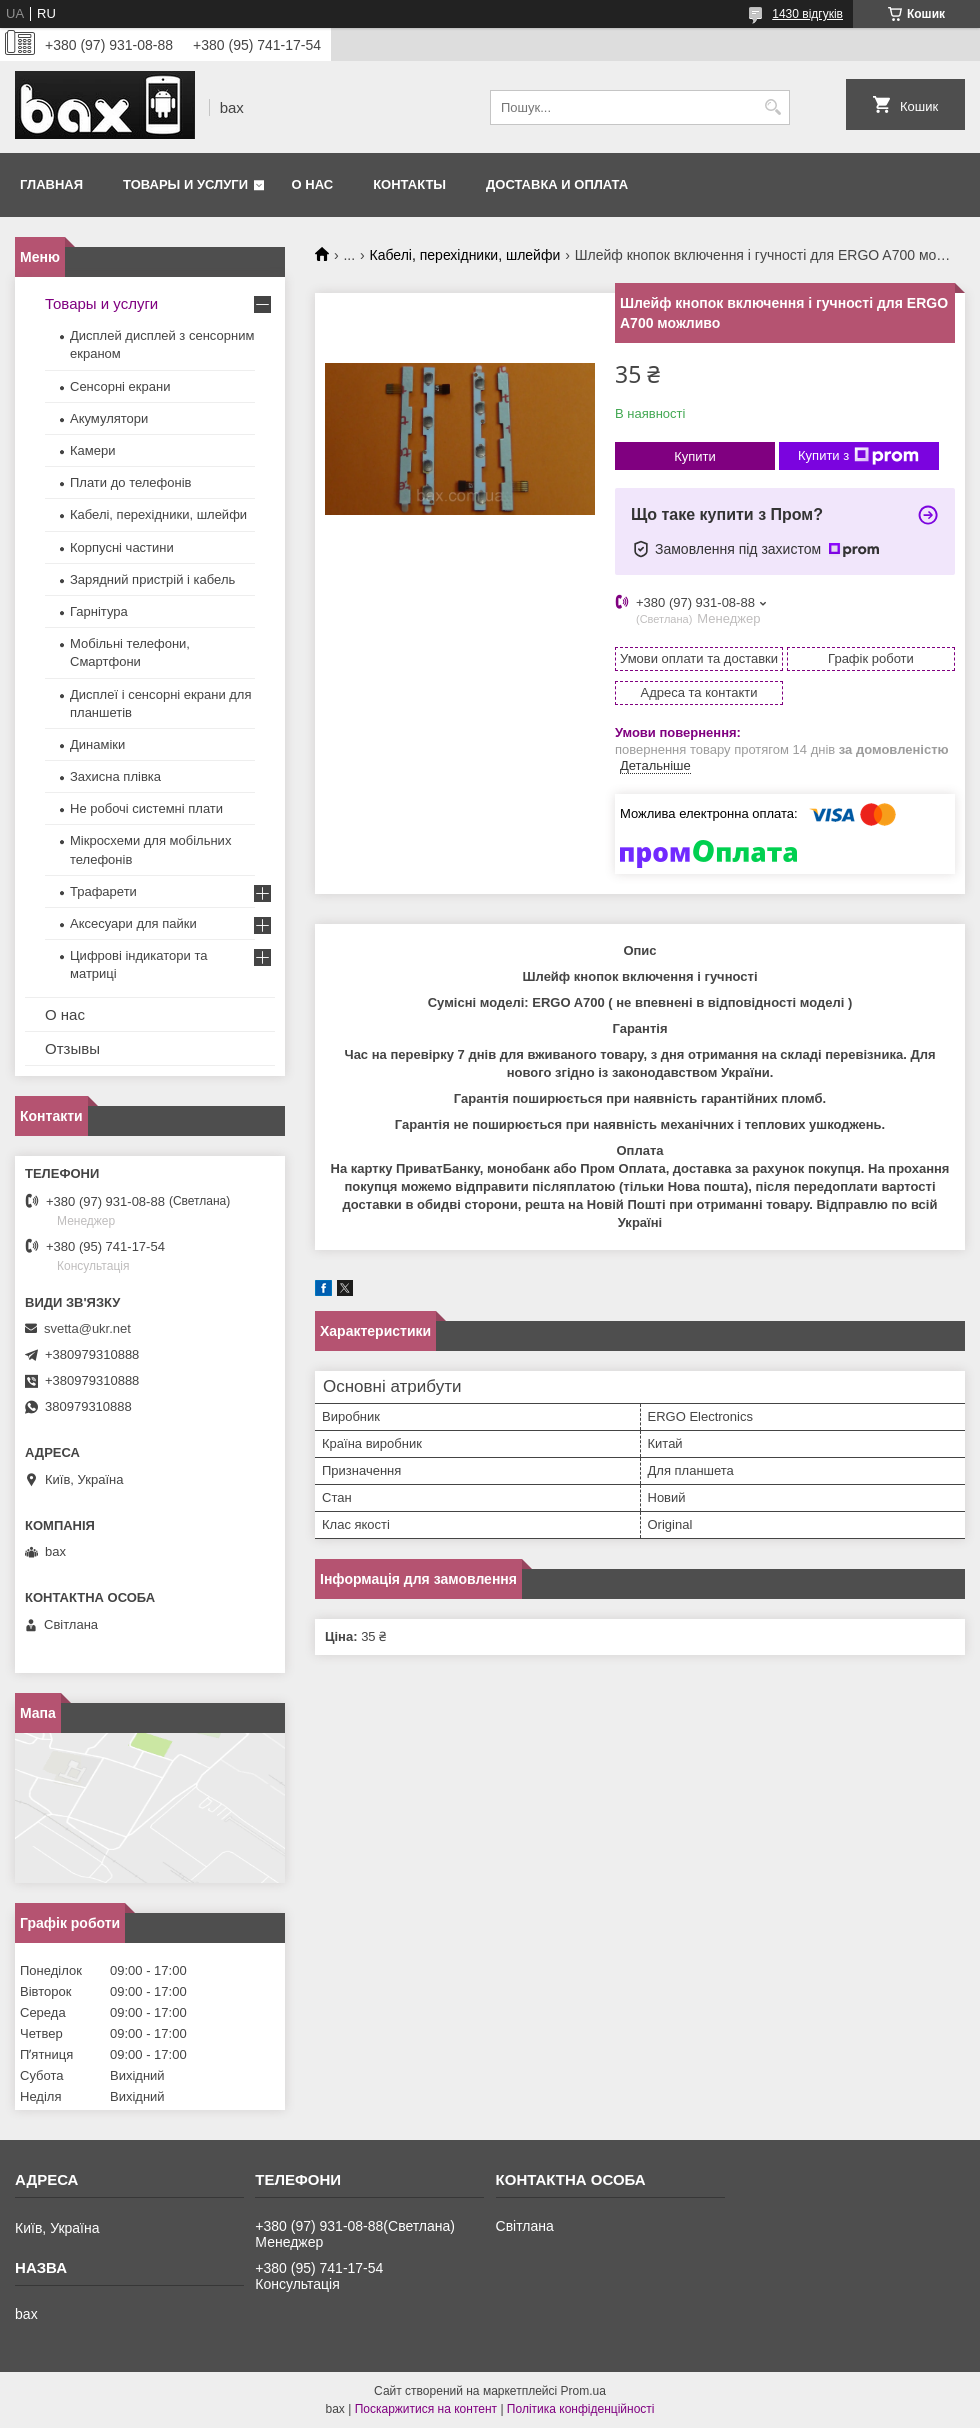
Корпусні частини (122, 547)
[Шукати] (772, 107)
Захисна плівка (115, 776)
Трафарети (103, 891)
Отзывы (72, 1048)
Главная (51, 184)
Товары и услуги (185, 184)
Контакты (409, 184)
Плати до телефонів (130, 482)
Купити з (858, 456)
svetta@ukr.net (87, 1328)
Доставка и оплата (557, 184)
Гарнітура (99, 611)
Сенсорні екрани (120, 386)
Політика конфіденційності (581, 2409)
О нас (313, 184)
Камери (92, 450)
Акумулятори (109, 418)
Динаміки (97, 744)
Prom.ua (583, 2391)
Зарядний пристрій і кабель (152, 579)
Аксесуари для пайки (133, 923)
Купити (695, 456)
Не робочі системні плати (146, 808)
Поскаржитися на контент (426, 2409)
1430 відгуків (807, 14)
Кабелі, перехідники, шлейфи (465, 255)
